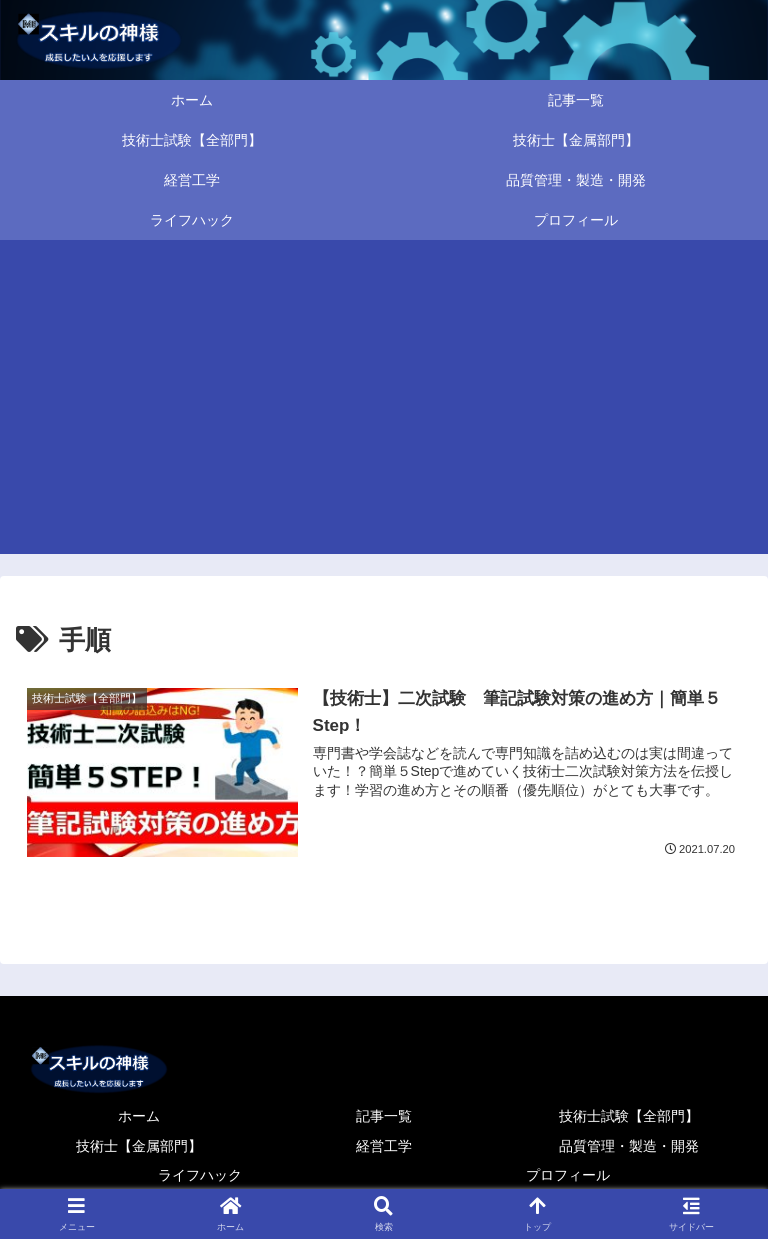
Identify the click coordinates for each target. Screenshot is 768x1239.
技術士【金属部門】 (139, 1146)
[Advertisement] (384, 404)
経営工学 (384, 1146)
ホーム (139, 1116)
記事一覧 (384, 1116)
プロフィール (568, 1175)
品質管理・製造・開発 (629, 1146)
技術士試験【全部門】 (629, 1116)
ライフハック (200, 1175)
